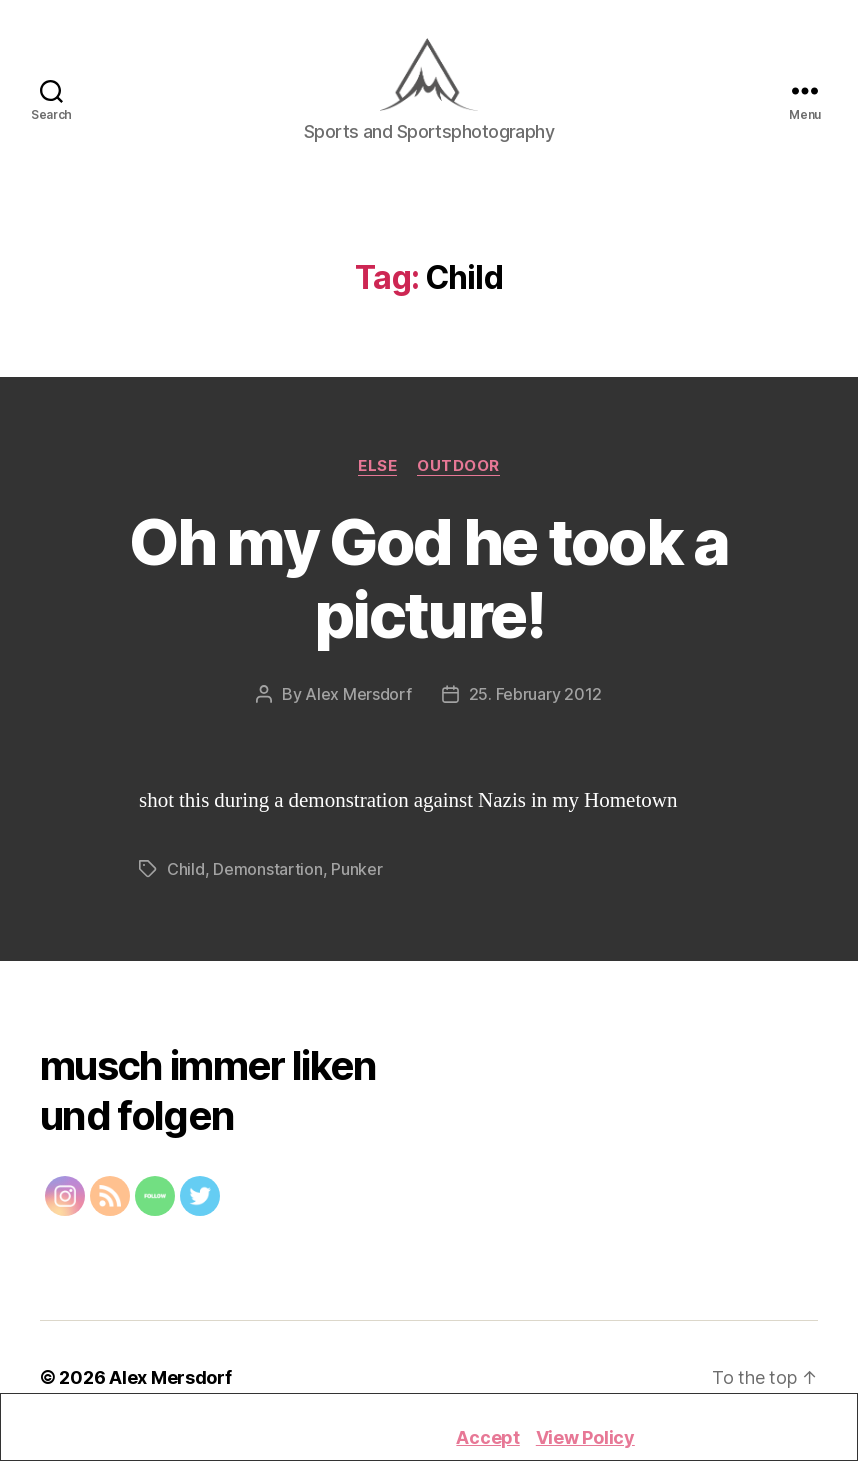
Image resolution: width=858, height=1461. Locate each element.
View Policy (585, 1437)
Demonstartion (268, 875)
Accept (487, 1437)
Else (377, 471)
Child (186, 875)
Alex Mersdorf (358, 700)
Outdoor (458, 471)
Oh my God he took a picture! (428, 584)
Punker (356, 875)
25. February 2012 (535, 700)
